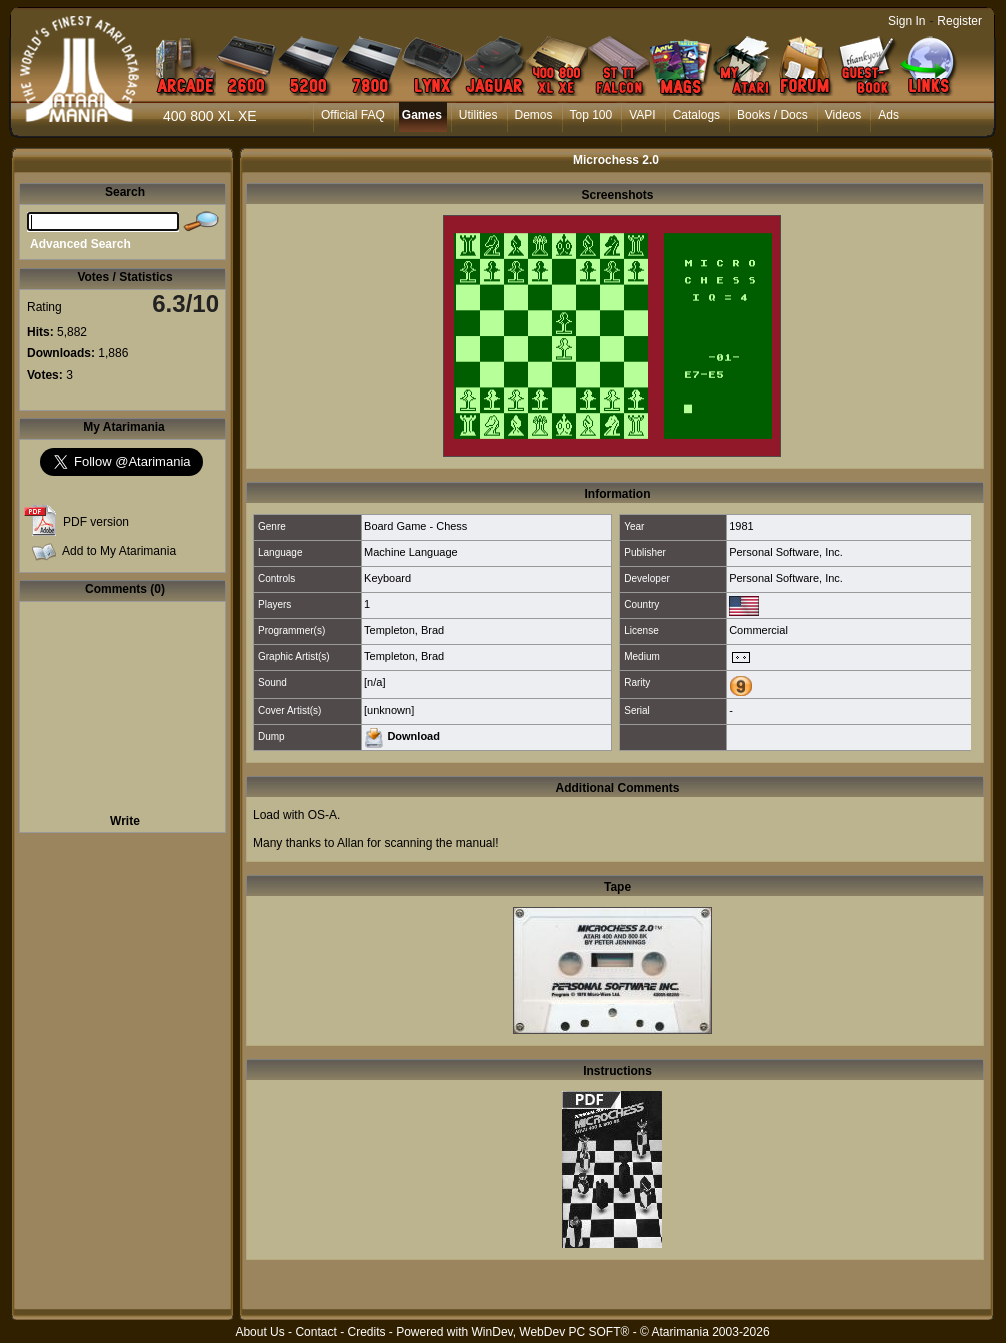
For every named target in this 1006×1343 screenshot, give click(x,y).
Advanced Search (80, 244)
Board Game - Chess (415, 526)
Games (422, 115)
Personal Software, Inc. (786, 552)
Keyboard (387, 578)
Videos (843, 115)
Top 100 (591, 115)
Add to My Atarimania (119, 551)
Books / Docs (772, 115)
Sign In (906, 21)
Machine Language (411, 552)
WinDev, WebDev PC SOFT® (551, 1332)
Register (959, 21)
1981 (741, 526)
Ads (888, 115)
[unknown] (389, 710)
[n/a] (374, 682)
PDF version (96, 522)
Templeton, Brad (404, 630)
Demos (534, 115)
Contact (315, 1332)
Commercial (758, 630)
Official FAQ (353, 115)
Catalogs (696, 115)
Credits (366, 1332)
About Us (259, 1332)
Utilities (478, 115)
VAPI (642, 115)
